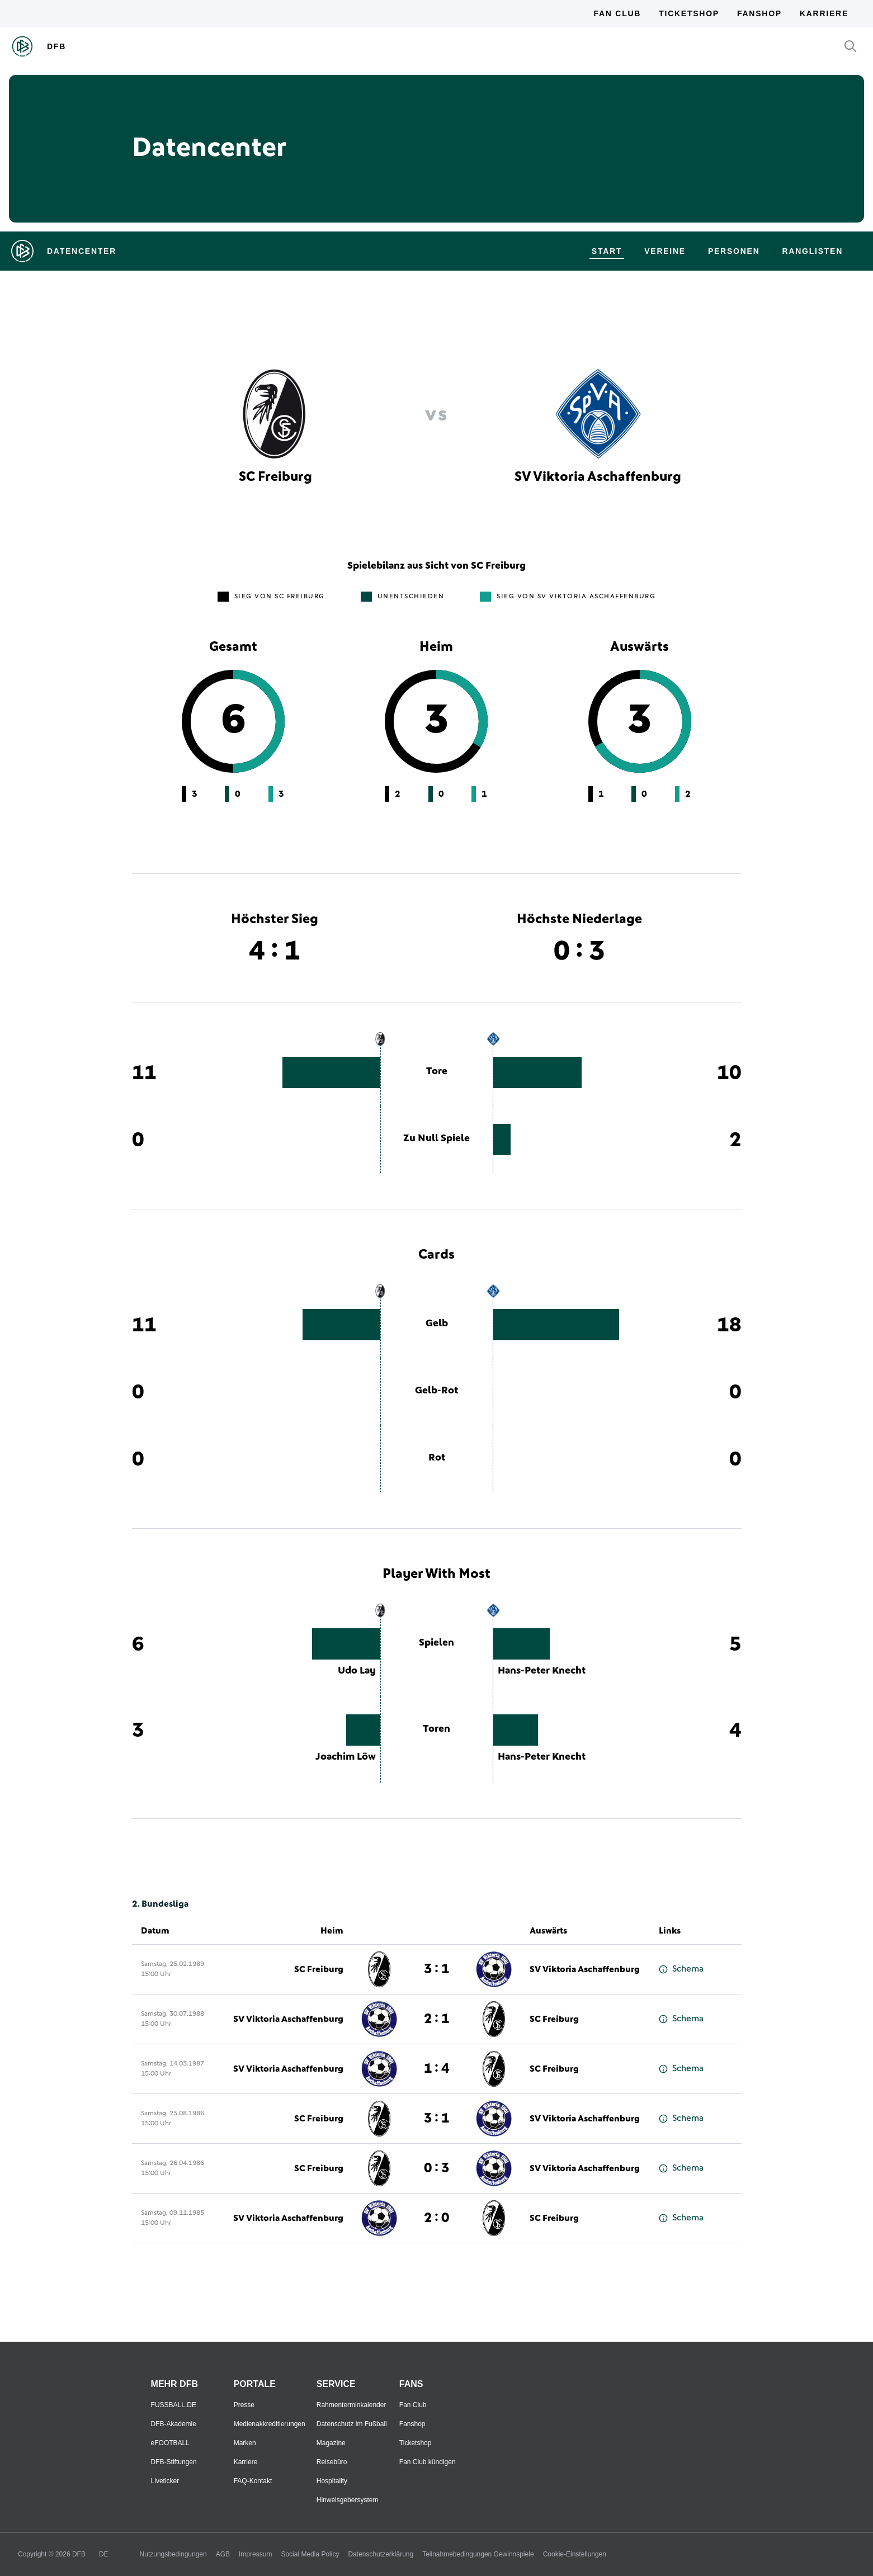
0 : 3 (436, 2168)
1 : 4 (436, 2069)
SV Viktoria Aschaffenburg (585, 1969)
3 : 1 (436, 1969)
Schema (681, 1969)
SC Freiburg (318, 1969)
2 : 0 (436, 2218)
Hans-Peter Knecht (542, 1671)
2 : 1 (436, 2019)
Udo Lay (357, 1671)
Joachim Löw (345, 1757)
